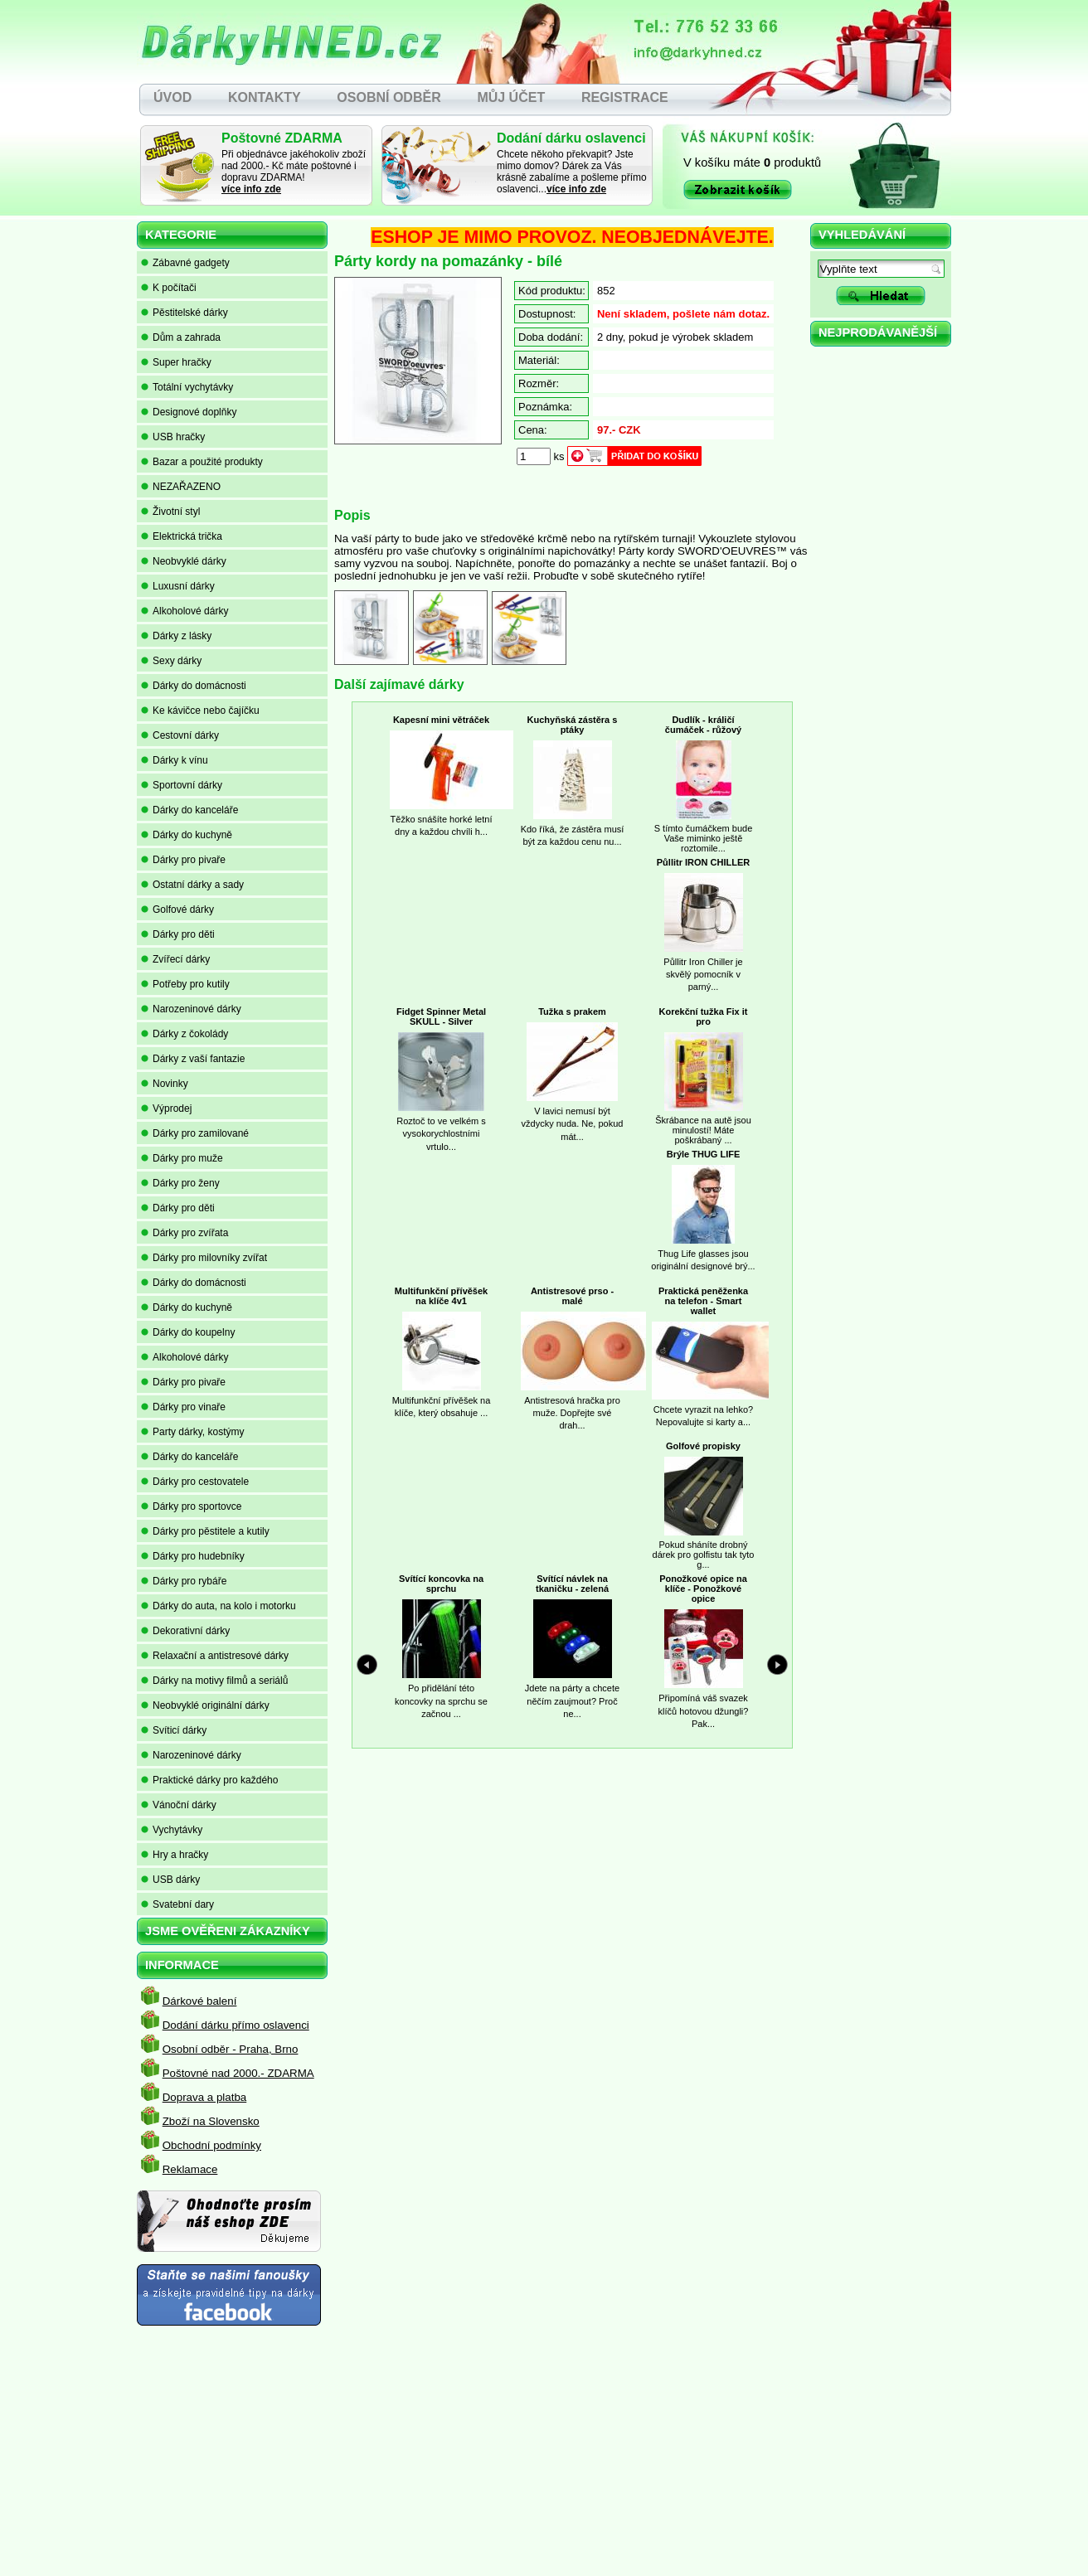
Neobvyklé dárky (183, 561)
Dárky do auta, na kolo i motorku (218, 1606)
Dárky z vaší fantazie (193, 1059)
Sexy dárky (171, 661)
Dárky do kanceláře (189, 810)
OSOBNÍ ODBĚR (388, 97)
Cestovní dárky (180, 735)
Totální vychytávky (187, 387)
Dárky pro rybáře (183, 1581)
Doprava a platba (205, 2097)
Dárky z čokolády (184, 1034)
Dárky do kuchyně (186, 835)
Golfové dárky (177, 909)
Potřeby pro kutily (185, 984)
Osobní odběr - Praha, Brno (231, 2049)
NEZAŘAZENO (181, 486)
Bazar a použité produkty (202, 462)
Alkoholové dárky (184, 611)
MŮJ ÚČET (511, 97)
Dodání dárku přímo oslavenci (236, 2025)
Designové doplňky (188, 412)
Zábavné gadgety (185, 263)
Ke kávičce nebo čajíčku (200, 710)
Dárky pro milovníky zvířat (204, 1258)
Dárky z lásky (176, 636)
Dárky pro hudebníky (193, 1556)
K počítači (169, 287)
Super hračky (176, 362)
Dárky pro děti (178, 934)
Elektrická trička (181, 536)
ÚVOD (172, 97)
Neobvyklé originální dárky (205, 1705)
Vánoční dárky (178, 1805)
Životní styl (170, 511)
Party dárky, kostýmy (192, 1432)
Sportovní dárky (181, 785)
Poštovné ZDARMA (281, 138)
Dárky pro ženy (180, 1183)
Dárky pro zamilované (195, 1133)
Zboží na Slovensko (211, 2121)
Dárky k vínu (174, 760)
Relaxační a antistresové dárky (215, 1656)
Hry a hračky (174, 1854)
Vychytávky (171, 1830)
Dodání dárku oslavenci (571, 138)
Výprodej (166, 1108)
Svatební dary (177, 1904)
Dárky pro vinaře (183, 1407)
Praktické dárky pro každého (209, 1780)
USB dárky (170, 1879)
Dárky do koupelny (188, 1332)
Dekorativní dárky (185, 1631)
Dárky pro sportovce (191, 1506)
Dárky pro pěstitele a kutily (205, 1531)
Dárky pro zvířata (184, 1233)
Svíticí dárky (173, 1730)
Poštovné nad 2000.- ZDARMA (238, 2073)
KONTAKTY (264, 97)
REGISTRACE (624, 97)
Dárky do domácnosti (193, 685)
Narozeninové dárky (191, 1009)
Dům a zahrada (181, 337)
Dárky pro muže (182, 1158)
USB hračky (173, 437)
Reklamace (190, 2169)
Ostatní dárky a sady (192, 884)
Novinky (164, 1083)
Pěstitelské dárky (184, 312)
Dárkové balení (200, 2001)
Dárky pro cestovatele (195, 1481)
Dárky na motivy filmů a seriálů (214, 1680)
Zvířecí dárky (175, 959)
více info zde (251, 189)
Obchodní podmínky (212, 2145)
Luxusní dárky (178, 586)
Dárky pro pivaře (183, 860)
